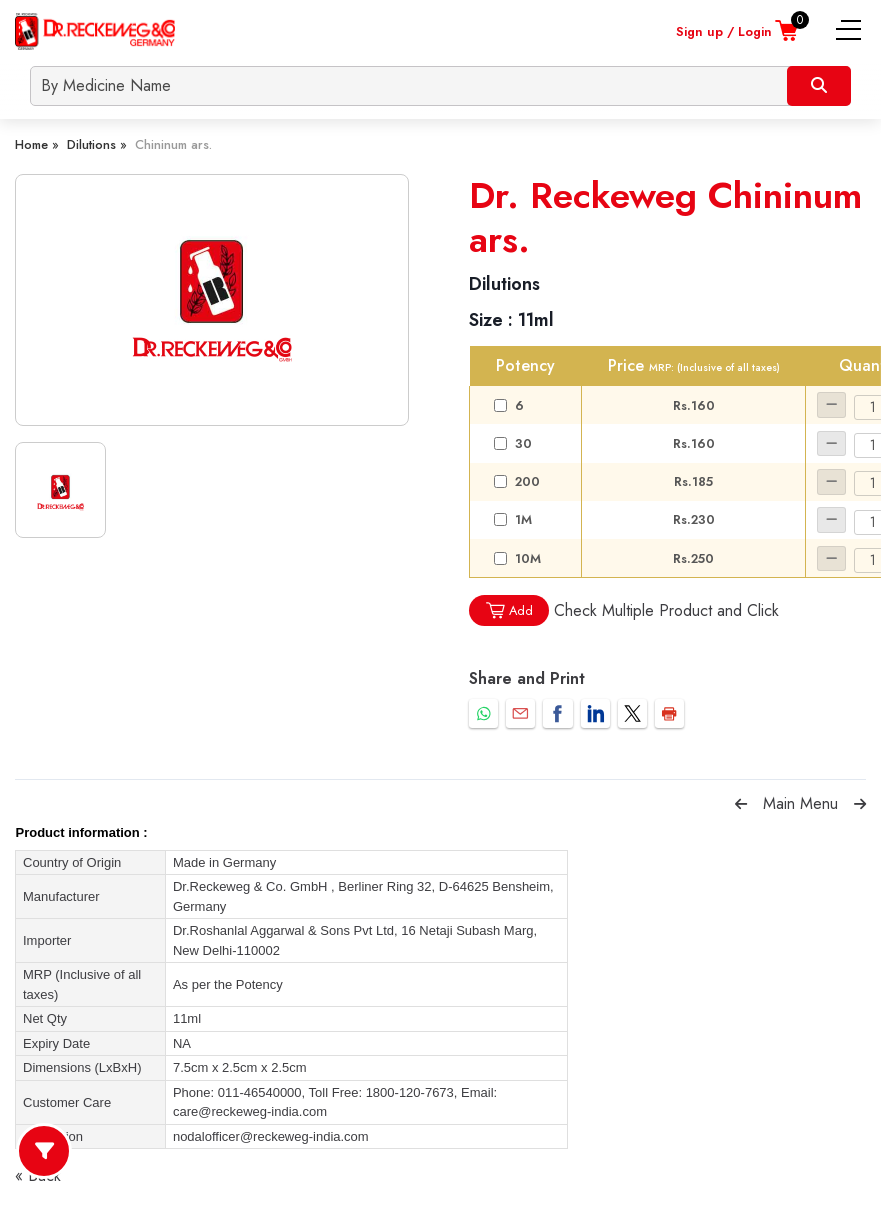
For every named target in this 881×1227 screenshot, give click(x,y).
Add (509, 610)
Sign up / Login (724, 31)
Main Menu (800, 803)
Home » (37, 144)
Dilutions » (97, 144)
